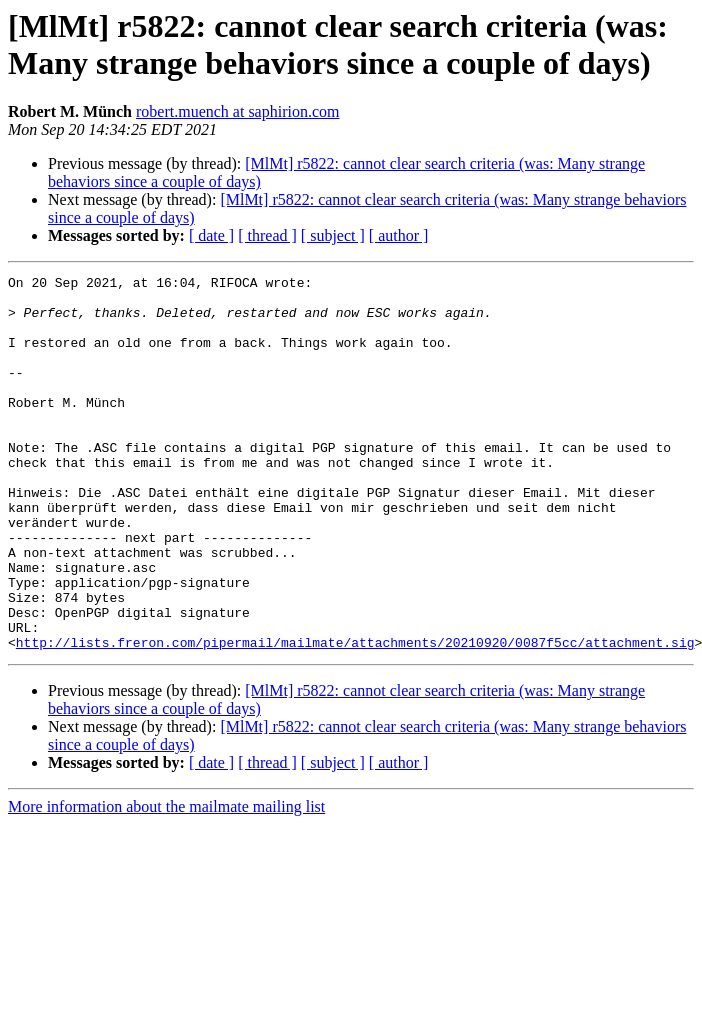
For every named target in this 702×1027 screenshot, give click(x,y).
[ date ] (211, 235)
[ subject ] (333, 235)
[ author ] (399, 235)
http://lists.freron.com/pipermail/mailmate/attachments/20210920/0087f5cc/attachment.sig (355, 717)
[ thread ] (267, 235)
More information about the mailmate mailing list (166, 881)
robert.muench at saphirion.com (238, 111)
